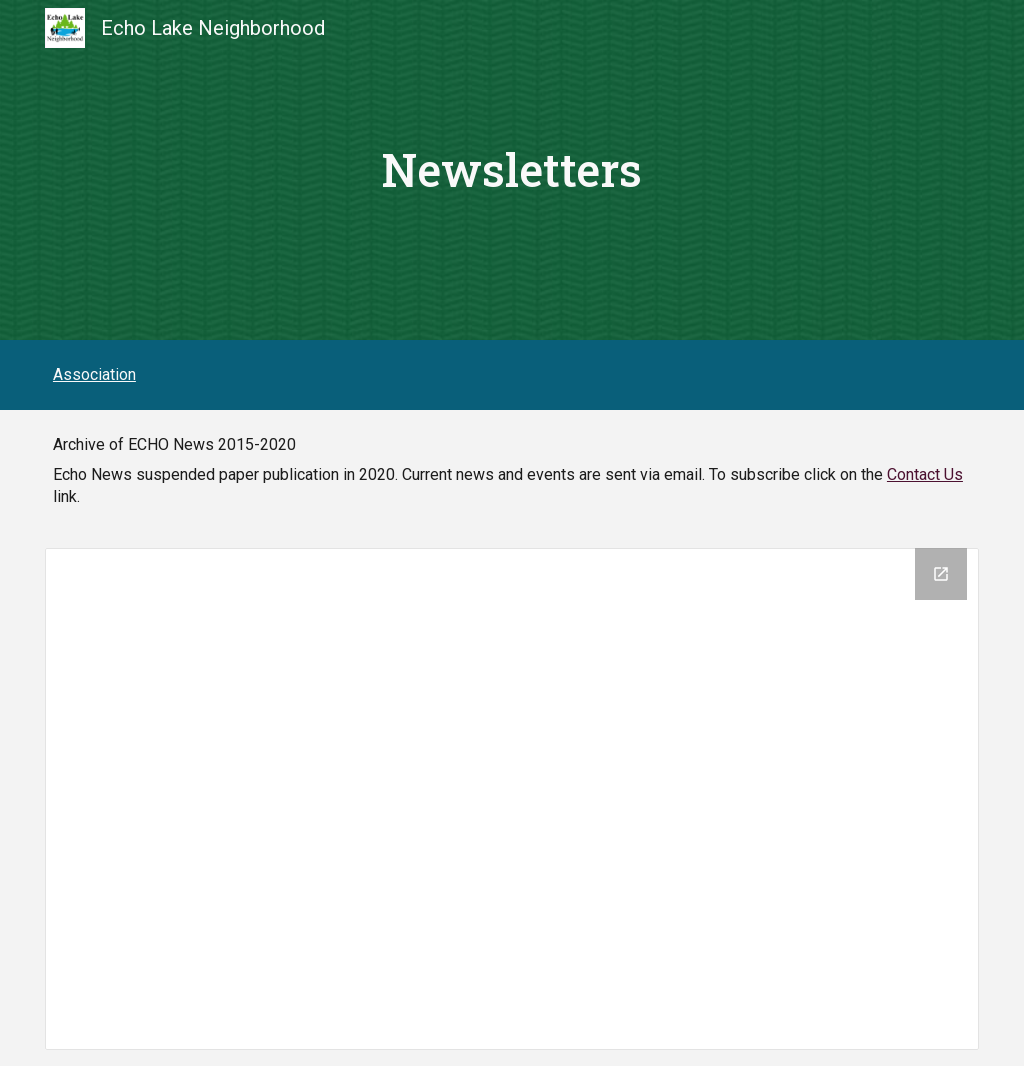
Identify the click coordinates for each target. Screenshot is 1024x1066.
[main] (512, 170)
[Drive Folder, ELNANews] (512, 799)
